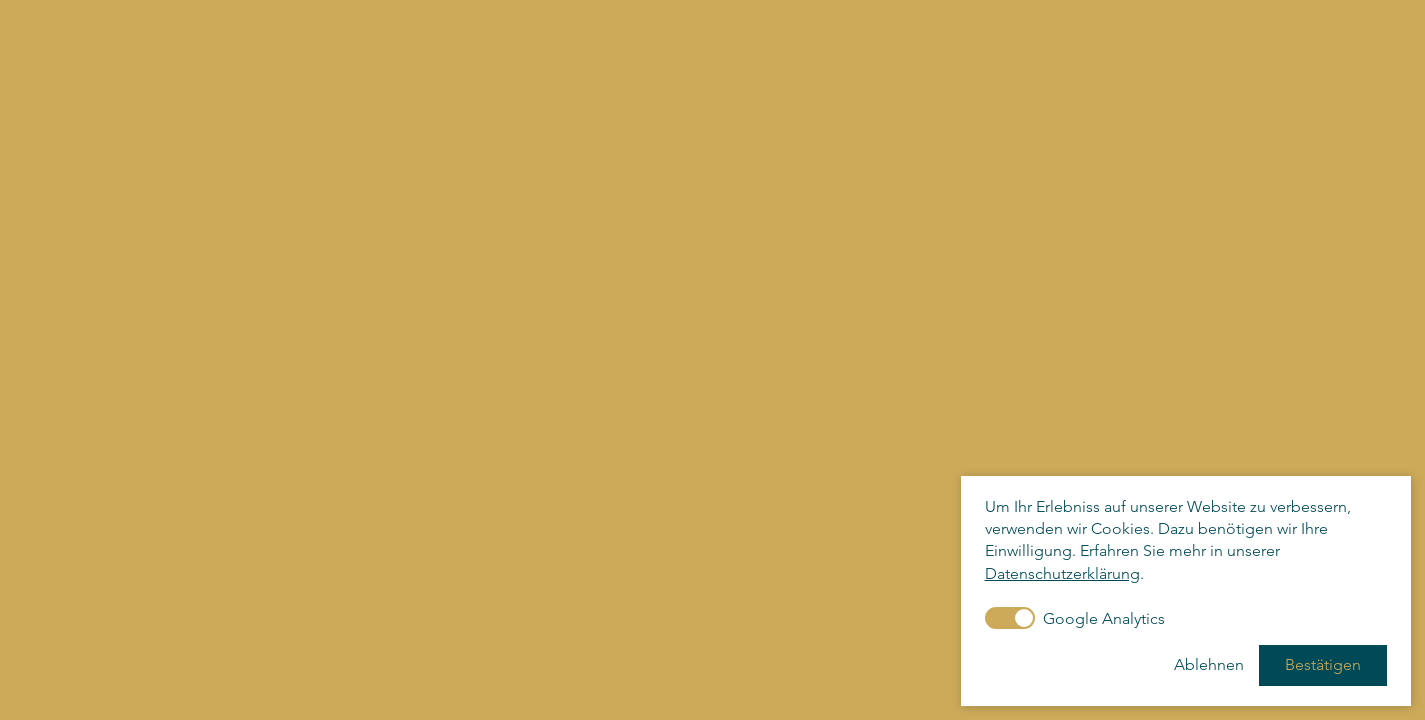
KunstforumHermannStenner (133, 71)
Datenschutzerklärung (1062, 573)
